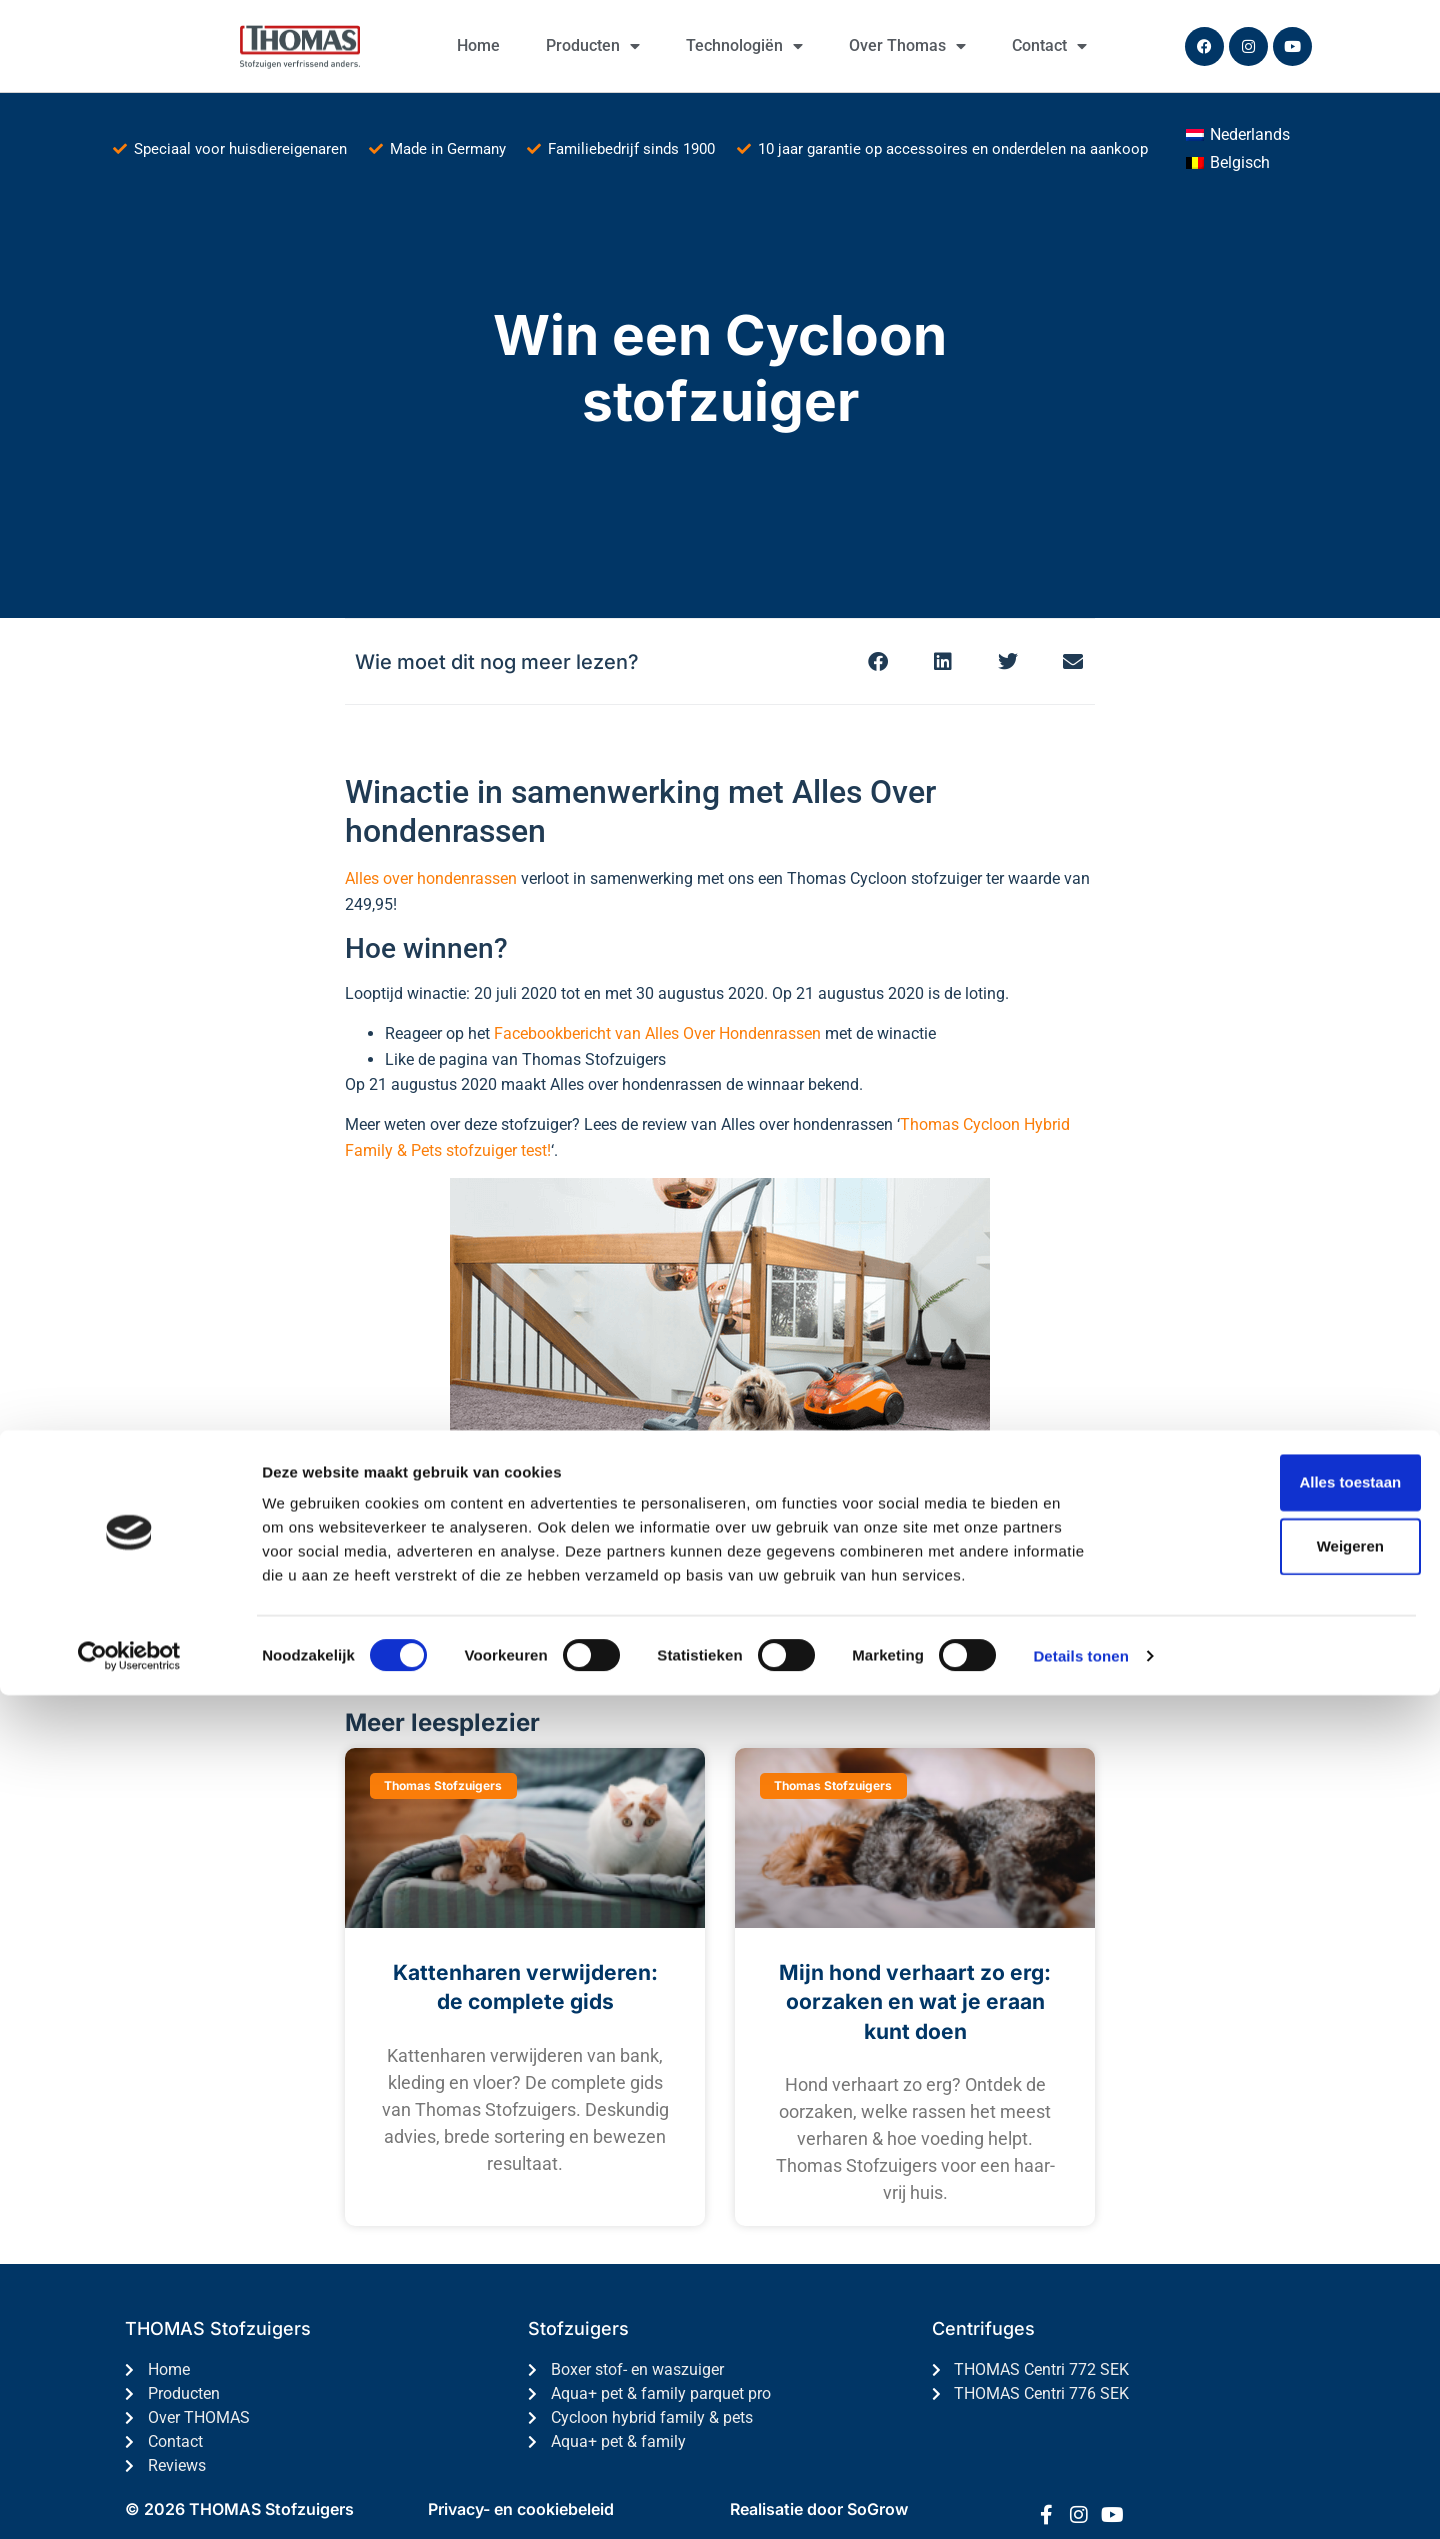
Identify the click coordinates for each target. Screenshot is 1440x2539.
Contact (1049, 46)
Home (478, 45)
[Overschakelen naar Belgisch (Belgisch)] (1228, 163)
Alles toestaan (1273, 2325)
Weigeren (1272, 2389)
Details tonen (1080, 2499)
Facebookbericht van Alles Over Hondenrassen (657, 1033)
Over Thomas (907, 46)
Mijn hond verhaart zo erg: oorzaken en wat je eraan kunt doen (915, 2002)
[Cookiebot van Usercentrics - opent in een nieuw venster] (129, 2500)
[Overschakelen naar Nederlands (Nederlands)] (1238, 135)
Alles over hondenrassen (431, 878)
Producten (593, 46)
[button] (877, 661)
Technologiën (744, 46)
